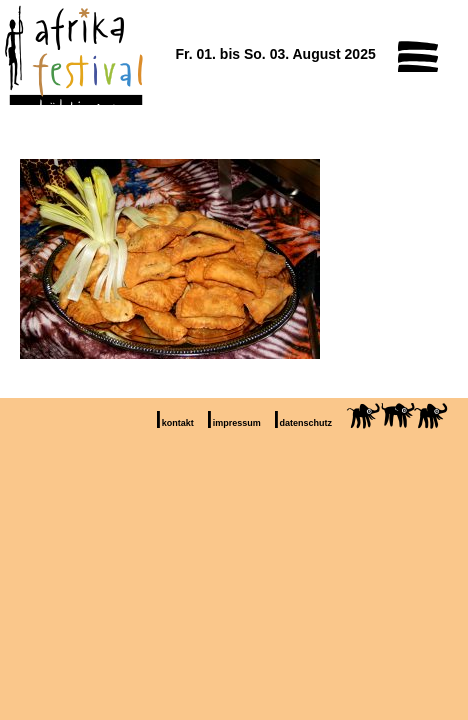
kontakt (178, 423)
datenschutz (306, 423)
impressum (237, 423)
